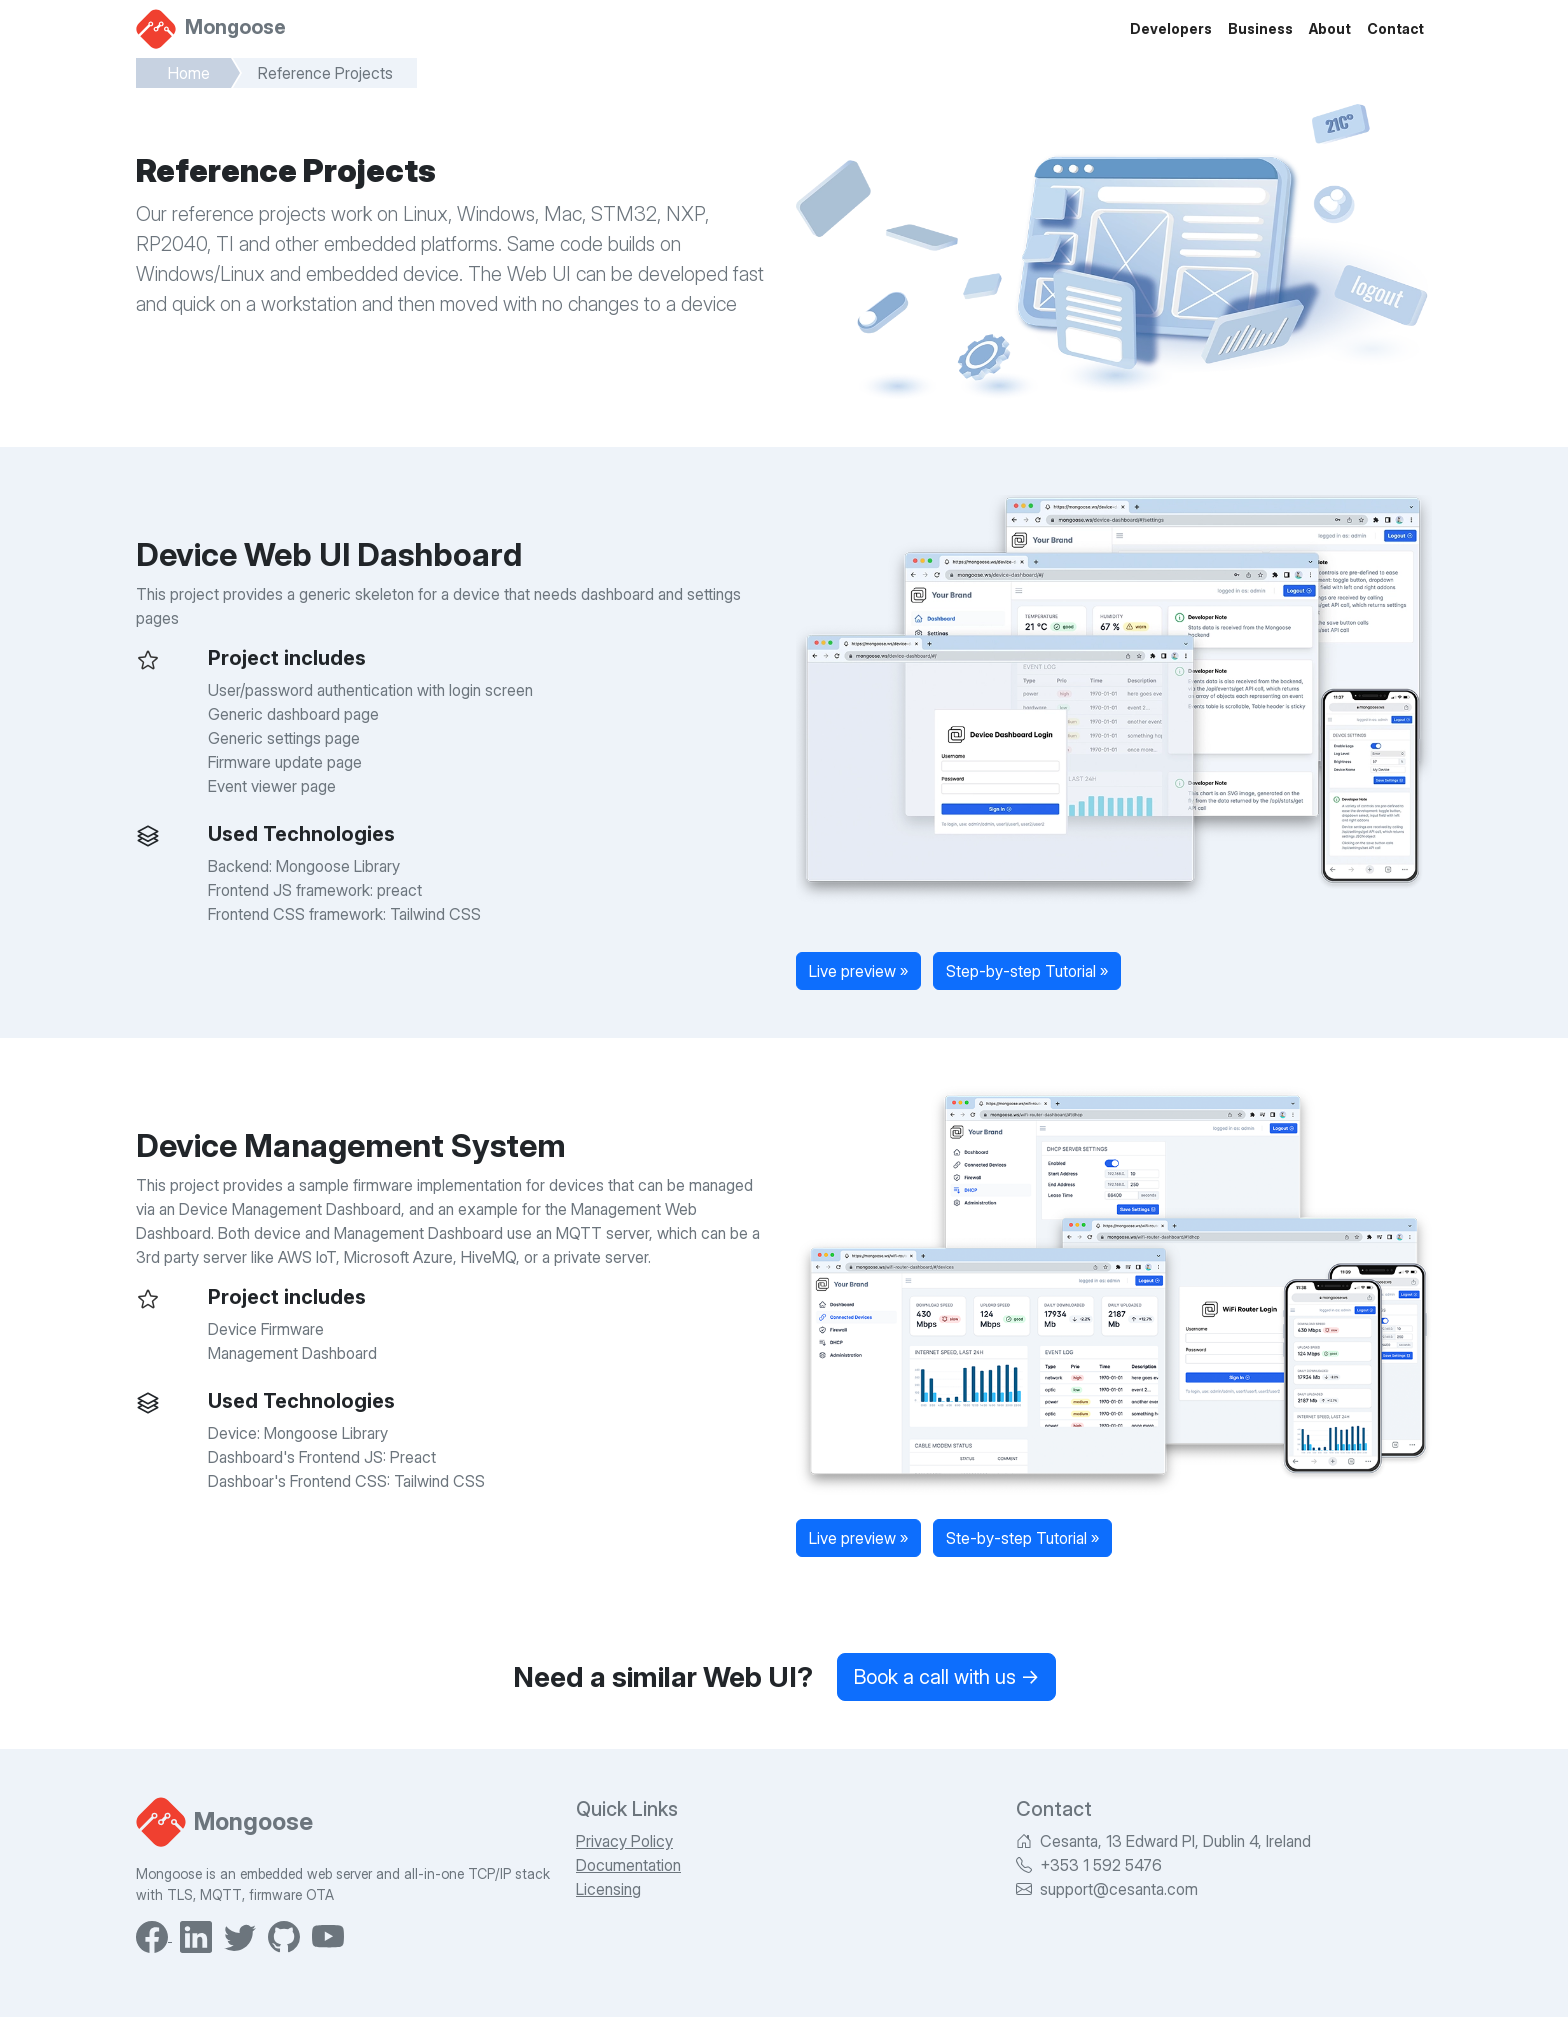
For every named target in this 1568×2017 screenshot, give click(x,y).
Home (189, 73)
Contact (1395, 28)
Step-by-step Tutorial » (1027, 971)
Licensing (608, 1889)
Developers (1171, 28)
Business (1260, 28)
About (1330, 28)
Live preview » (858, 971)
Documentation (628, 1865)
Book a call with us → (946, 1677)
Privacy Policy (624, 1841)
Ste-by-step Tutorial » (1022, 1538)
